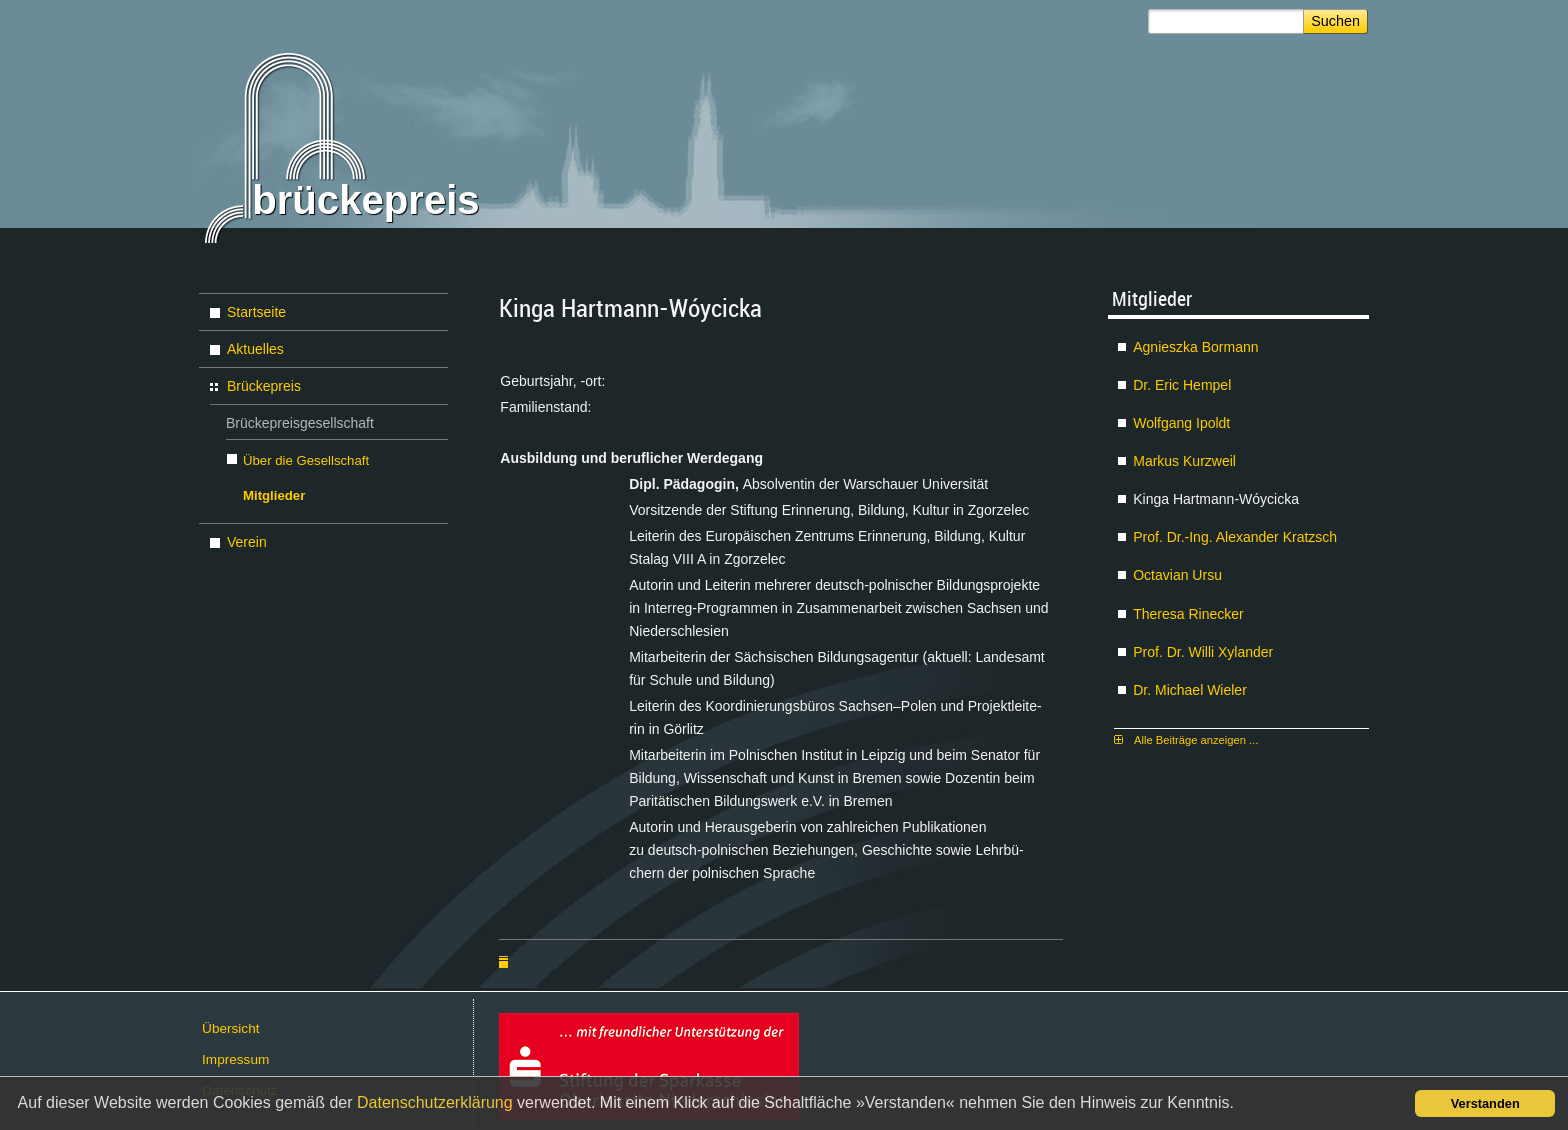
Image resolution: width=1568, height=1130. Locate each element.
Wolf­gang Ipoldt (1181, 423)
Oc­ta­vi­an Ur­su (1177, 575)
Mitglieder (274, 495)
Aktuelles (255, 349)
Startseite (256, 312)
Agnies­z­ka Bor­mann (1195, 347)
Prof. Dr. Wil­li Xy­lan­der (1203, 652)
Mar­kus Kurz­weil (1184, 461)
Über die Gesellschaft (306, 460)
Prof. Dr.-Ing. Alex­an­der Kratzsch (1235, 537)
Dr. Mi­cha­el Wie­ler (1190, 690)
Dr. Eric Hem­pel (1182, 385)
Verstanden (1485, 1103)
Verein (247, 542)
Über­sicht (230, 1028)
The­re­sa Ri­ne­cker (1188, 614)
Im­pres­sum (235, 1059)
